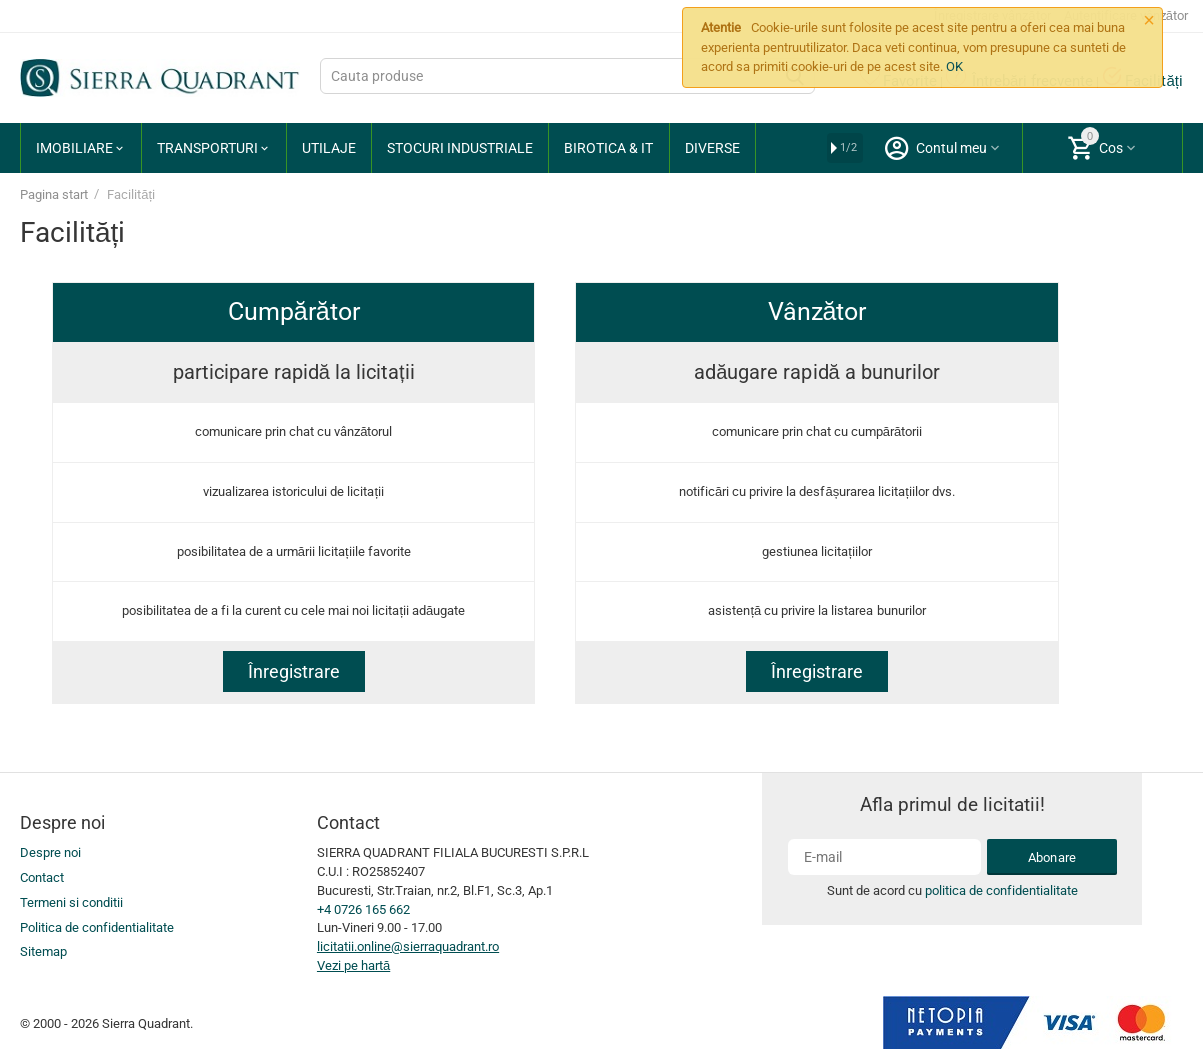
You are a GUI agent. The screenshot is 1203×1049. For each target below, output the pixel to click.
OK (954, 66)
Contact (42, 877)
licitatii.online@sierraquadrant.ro (408, 946)
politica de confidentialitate (995, 890)
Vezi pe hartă (353, 965)
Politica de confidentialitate (97, 927)
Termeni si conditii (71, 902)
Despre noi (50, 852)
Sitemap (43, 951)
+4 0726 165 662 (363, 909)
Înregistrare (294, 671)
